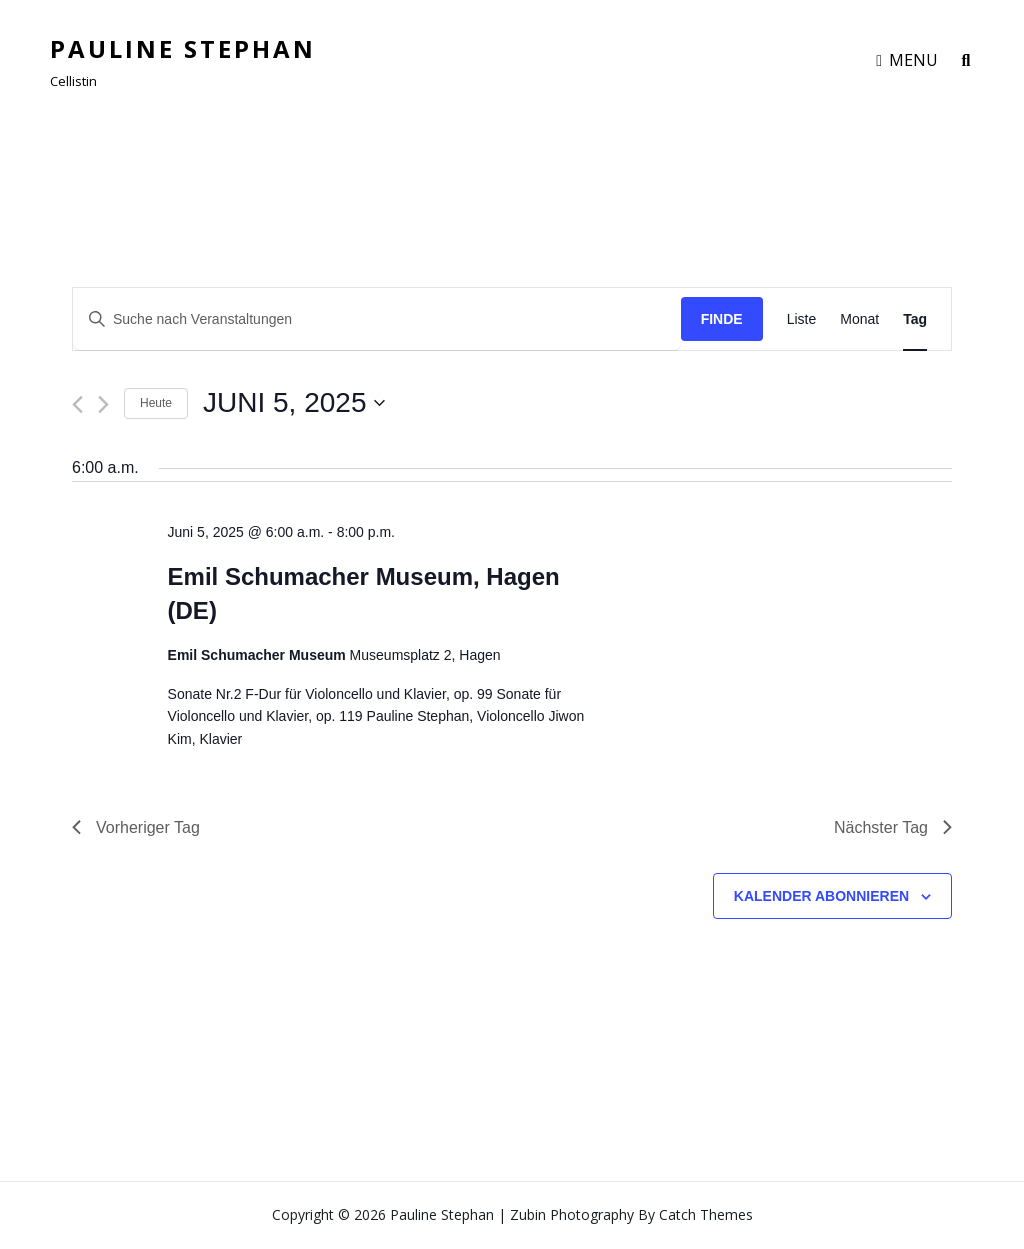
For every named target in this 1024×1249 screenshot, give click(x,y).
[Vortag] (77, 404)
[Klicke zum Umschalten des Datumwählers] (294, 403)
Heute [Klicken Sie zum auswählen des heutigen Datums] (156, 403)
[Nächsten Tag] (103, 404)
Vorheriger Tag (136, 827)
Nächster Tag (893, 827)
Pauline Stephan (183, 48)
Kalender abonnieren (821, 896)
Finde (722, 319)
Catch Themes (706, 1214)
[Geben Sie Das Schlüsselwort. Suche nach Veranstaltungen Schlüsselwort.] (377, 319)
